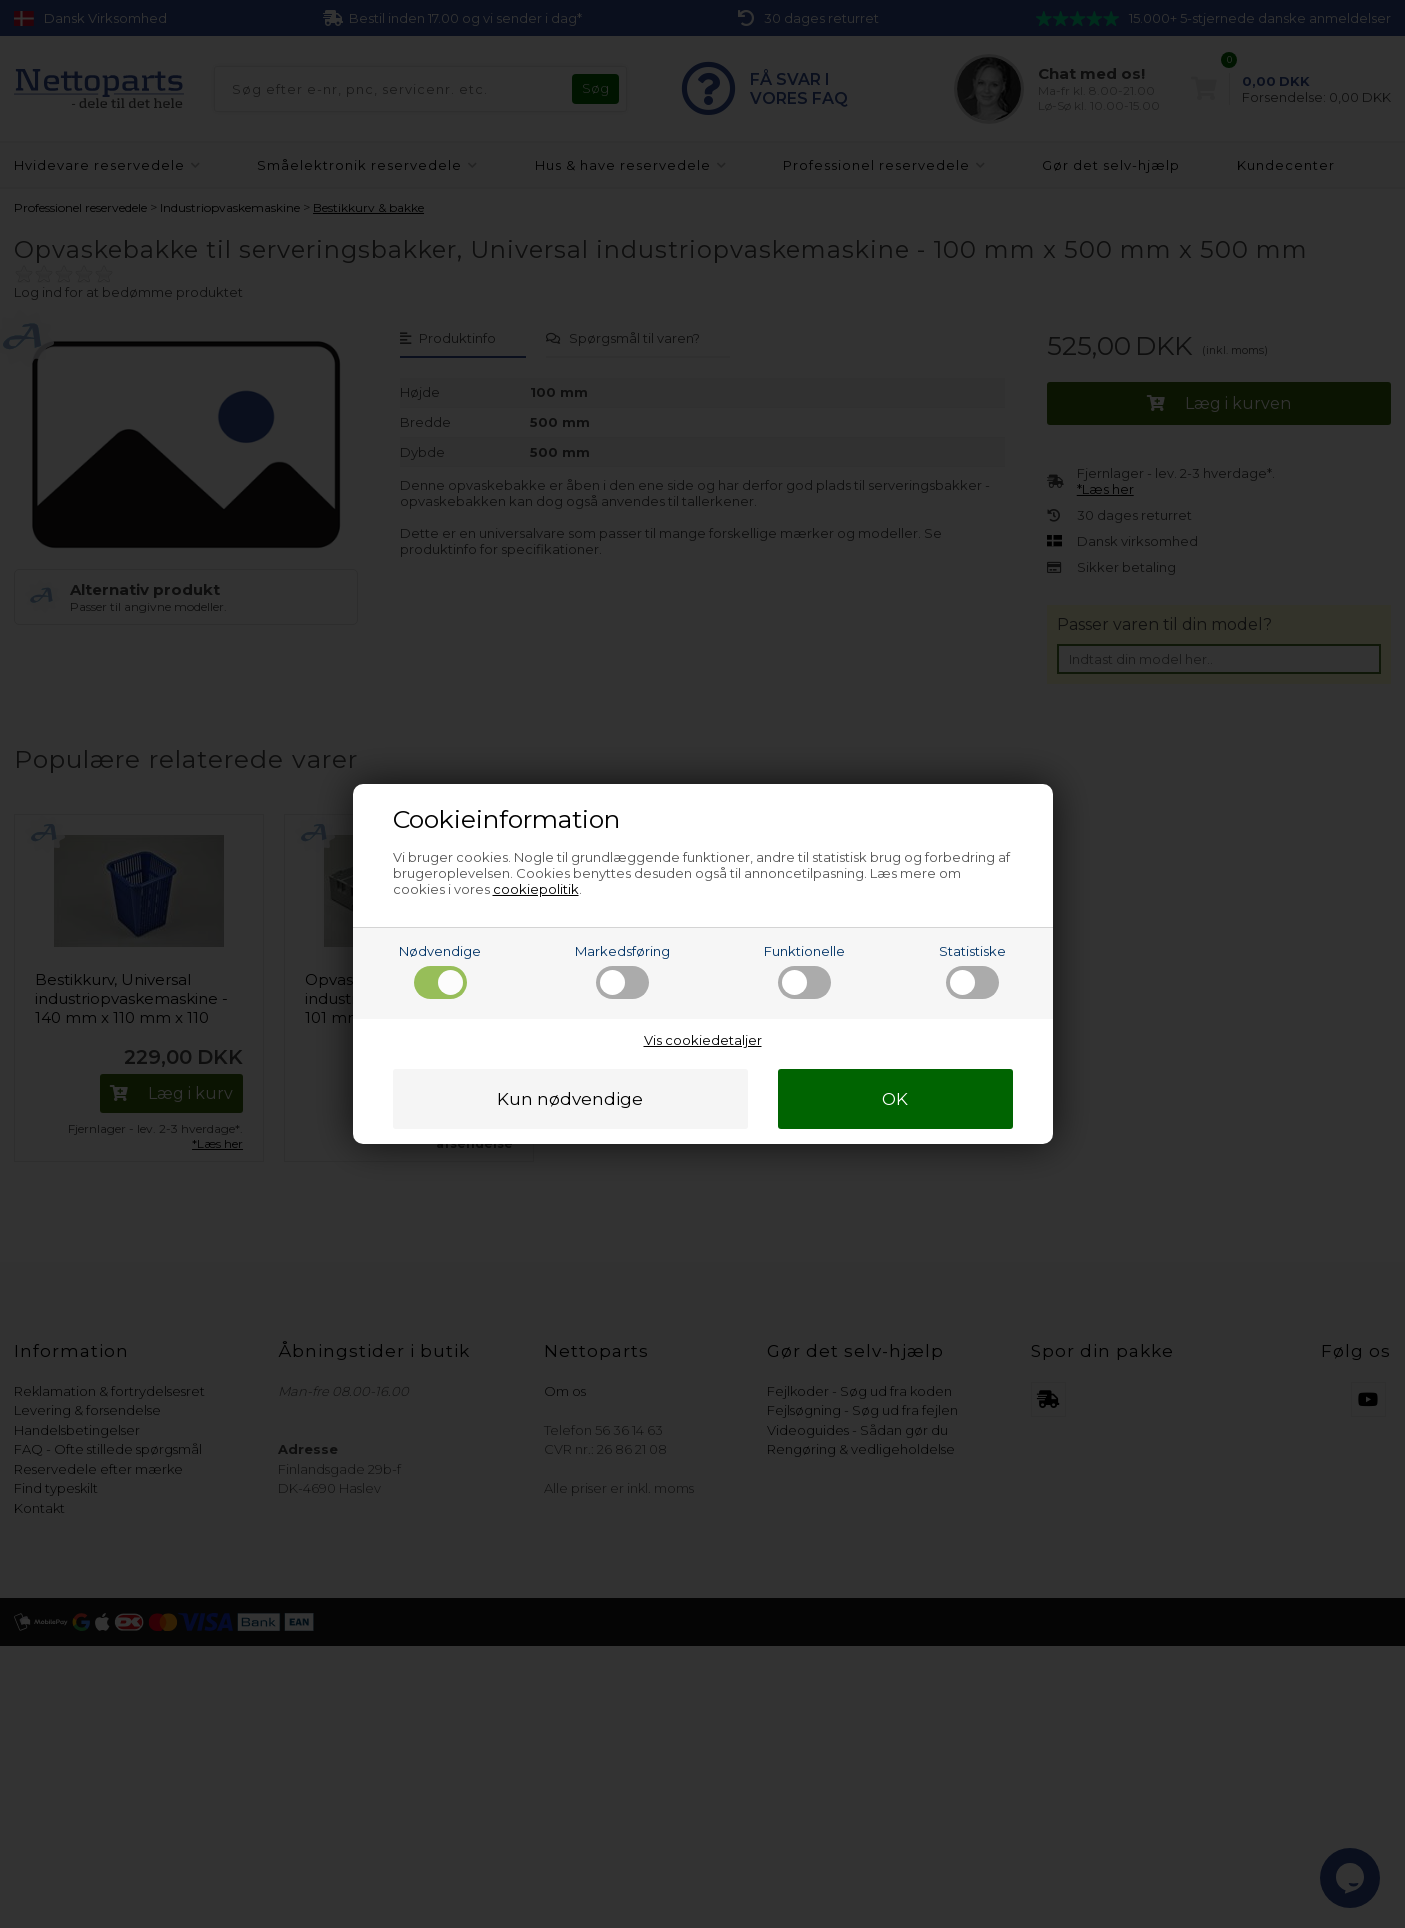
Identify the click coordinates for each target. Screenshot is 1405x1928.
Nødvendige (440, 971)
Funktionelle (804, 971)
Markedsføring (622, 971)
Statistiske (972, 971)
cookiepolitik (536, 889)
